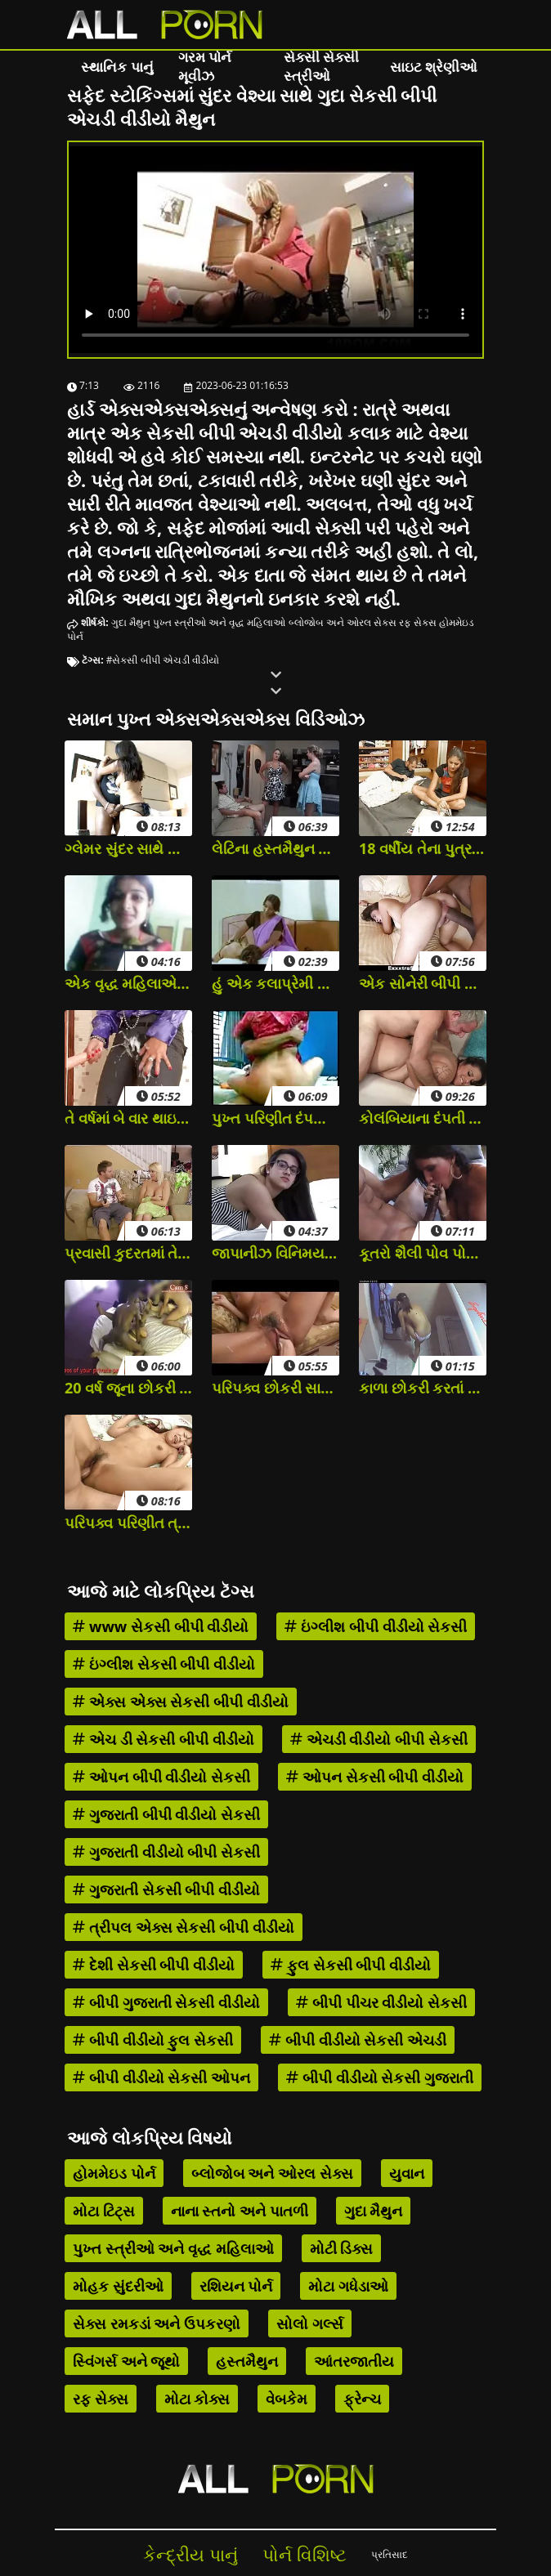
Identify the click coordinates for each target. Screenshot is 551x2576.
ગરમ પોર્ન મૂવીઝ (204, 66)
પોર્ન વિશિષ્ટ (304, 2554)
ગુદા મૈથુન (130, 622)
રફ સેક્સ (418, 622)
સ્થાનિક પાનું (117, 66)
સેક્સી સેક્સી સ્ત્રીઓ (321, 66)
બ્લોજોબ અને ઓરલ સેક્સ (342, 622)
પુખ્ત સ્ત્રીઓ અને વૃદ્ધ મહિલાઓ (219, 622)
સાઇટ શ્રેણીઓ (433, 66)
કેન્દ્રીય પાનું (190, 2554)
